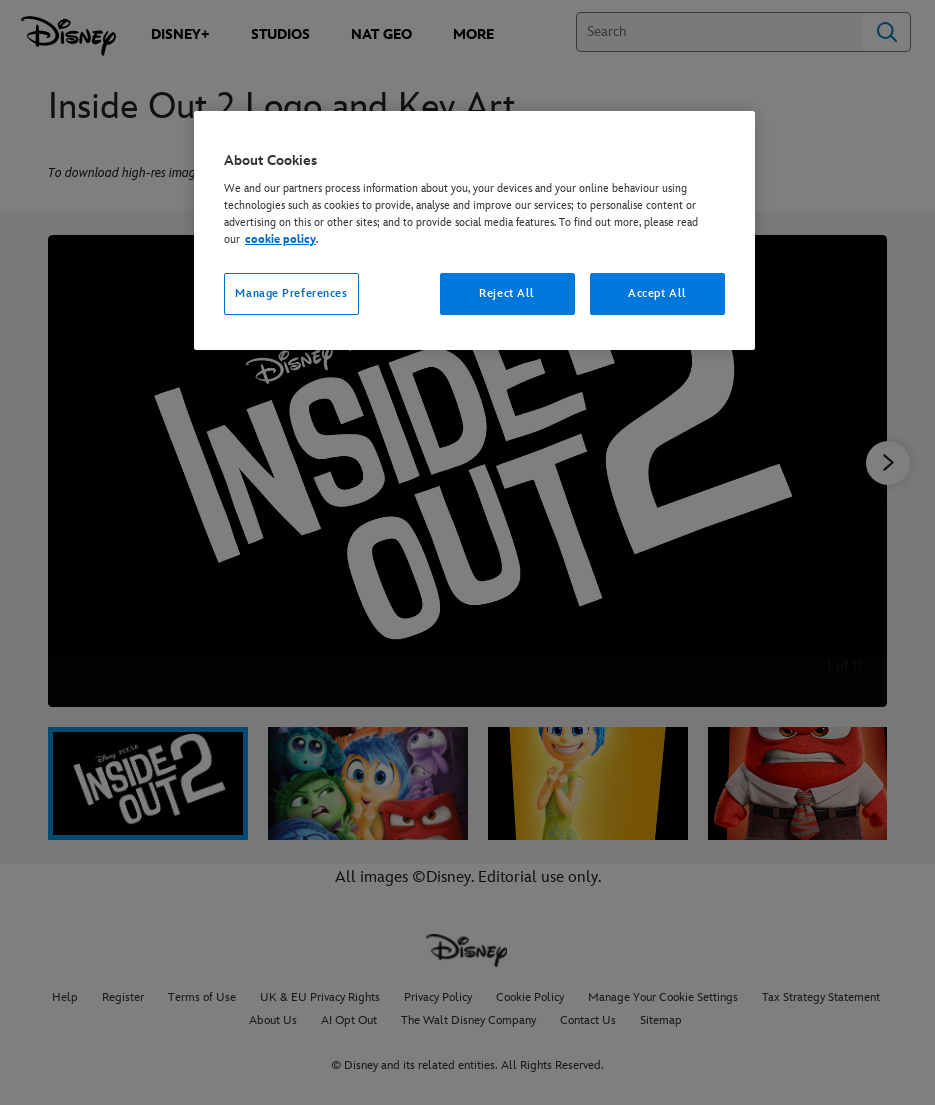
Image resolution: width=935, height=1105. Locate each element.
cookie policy (280, 239)
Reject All (507, 293)
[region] (474, 231)
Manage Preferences (291, 293)
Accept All (657, 293)
